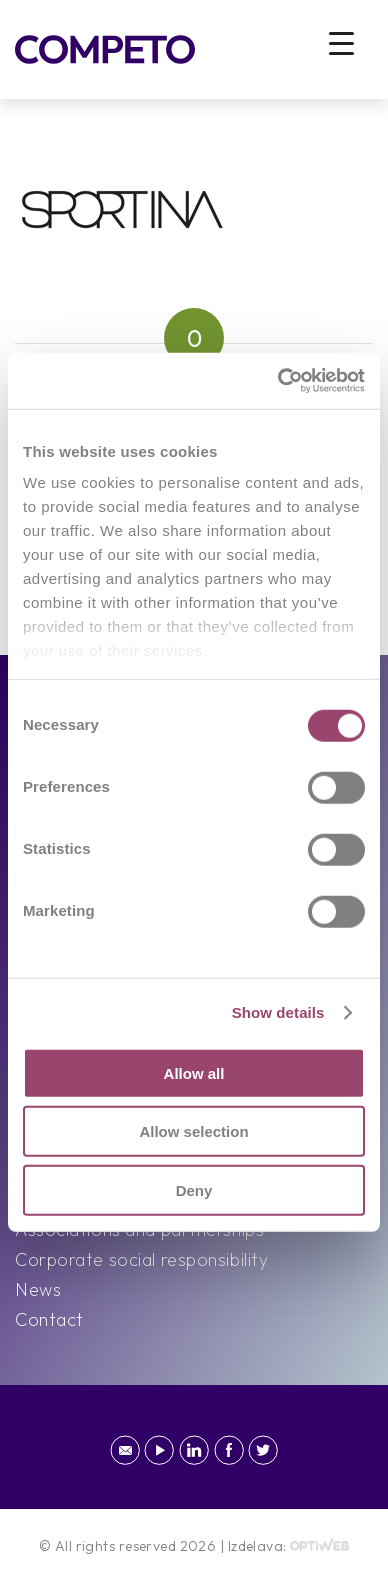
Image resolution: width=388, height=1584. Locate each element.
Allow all (194, 1072)
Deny (194, 1189)
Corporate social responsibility (141, 1259)
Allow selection (193, 1131)
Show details (278, 1012)
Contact (49, 1319)
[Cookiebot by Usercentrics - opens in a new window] (278, 381)
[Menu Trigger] (341, 42)
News (38, 1289)
